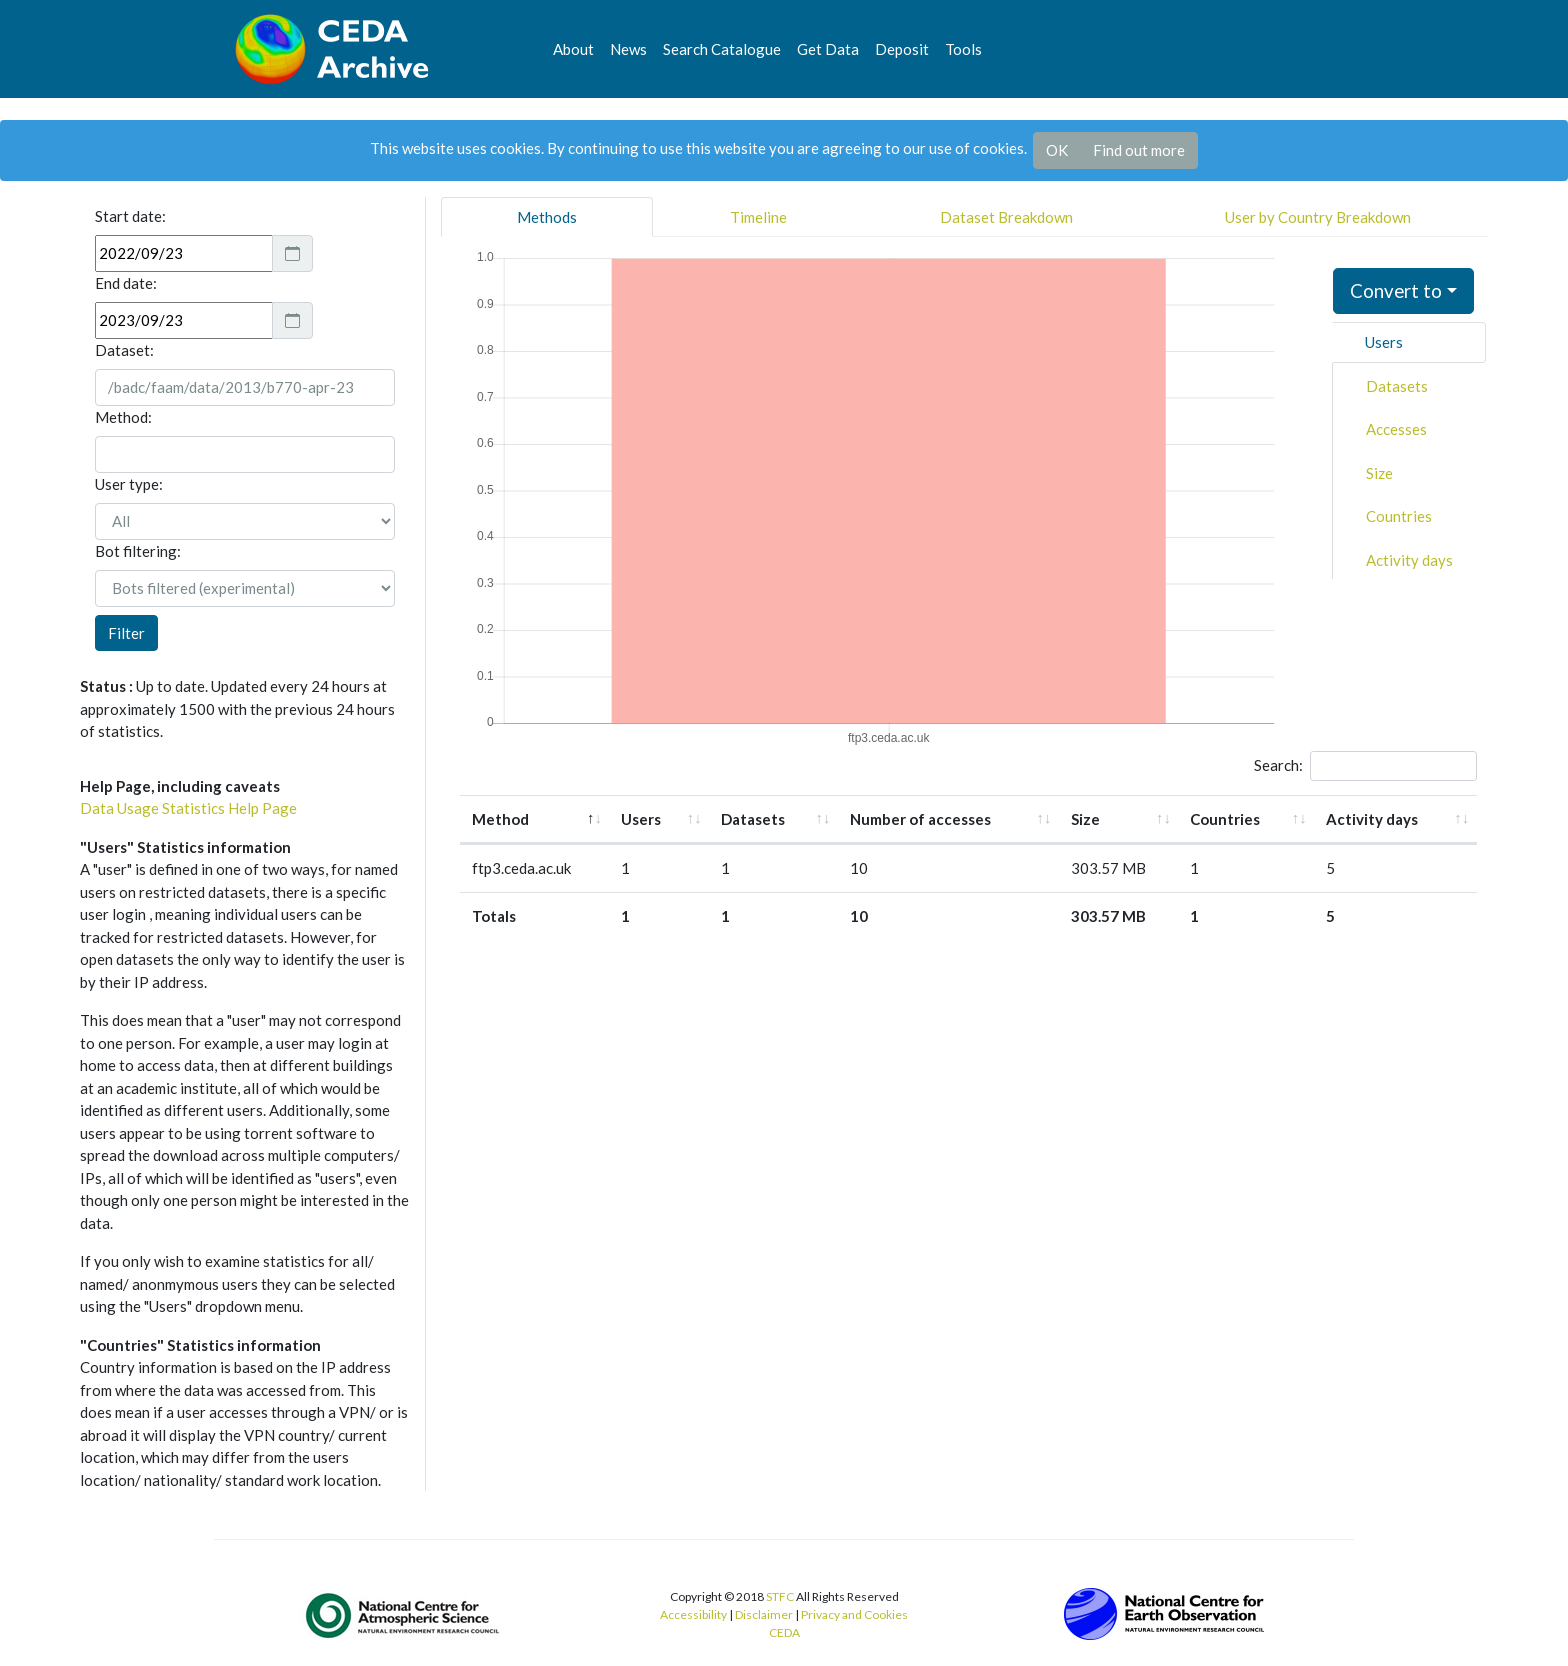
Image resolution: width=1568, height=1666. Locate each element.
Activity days (1409, 560)
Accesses (1396, 429)
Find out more (1139, 150)
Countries (1399, 516)
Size (1379, 473)
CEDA (784, 1632)
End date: (126, 283)
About (573, 49)
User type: (129, 484)
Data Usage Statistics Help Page (188, 808)
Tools (963, 49)
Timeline (758, 217)
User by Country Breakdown (1318, 217)
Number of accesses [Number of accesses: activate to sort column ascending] (920, 819)
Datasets (1397, 386)
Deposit (902, 49)
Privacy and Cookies (854, 1614)
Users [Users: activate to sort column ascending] (641, 819)
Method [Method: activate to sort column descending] (500, 819)
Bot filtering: (138, 551)
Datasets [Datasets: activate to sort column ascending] (753, 819)
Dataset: (124, 350)
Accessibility (693, 1614)
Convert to (1396, 290)
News (628, 49)
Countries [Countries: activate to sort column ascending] (1225, 819)
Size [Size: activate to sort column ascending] (1085, 819)
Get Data (828, 49)
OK (1057, 150)
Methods (547, 217)
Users (1384, 342)
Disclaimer (764, 1614)
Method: (123, 417)
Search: (1365, 766)
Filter (126, 633)
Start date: (130, 216)
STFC (780, 1596)
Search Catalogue (722, 49)
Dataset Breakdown (1006, 217)
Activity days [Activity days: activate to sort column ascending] (1372, 819)
